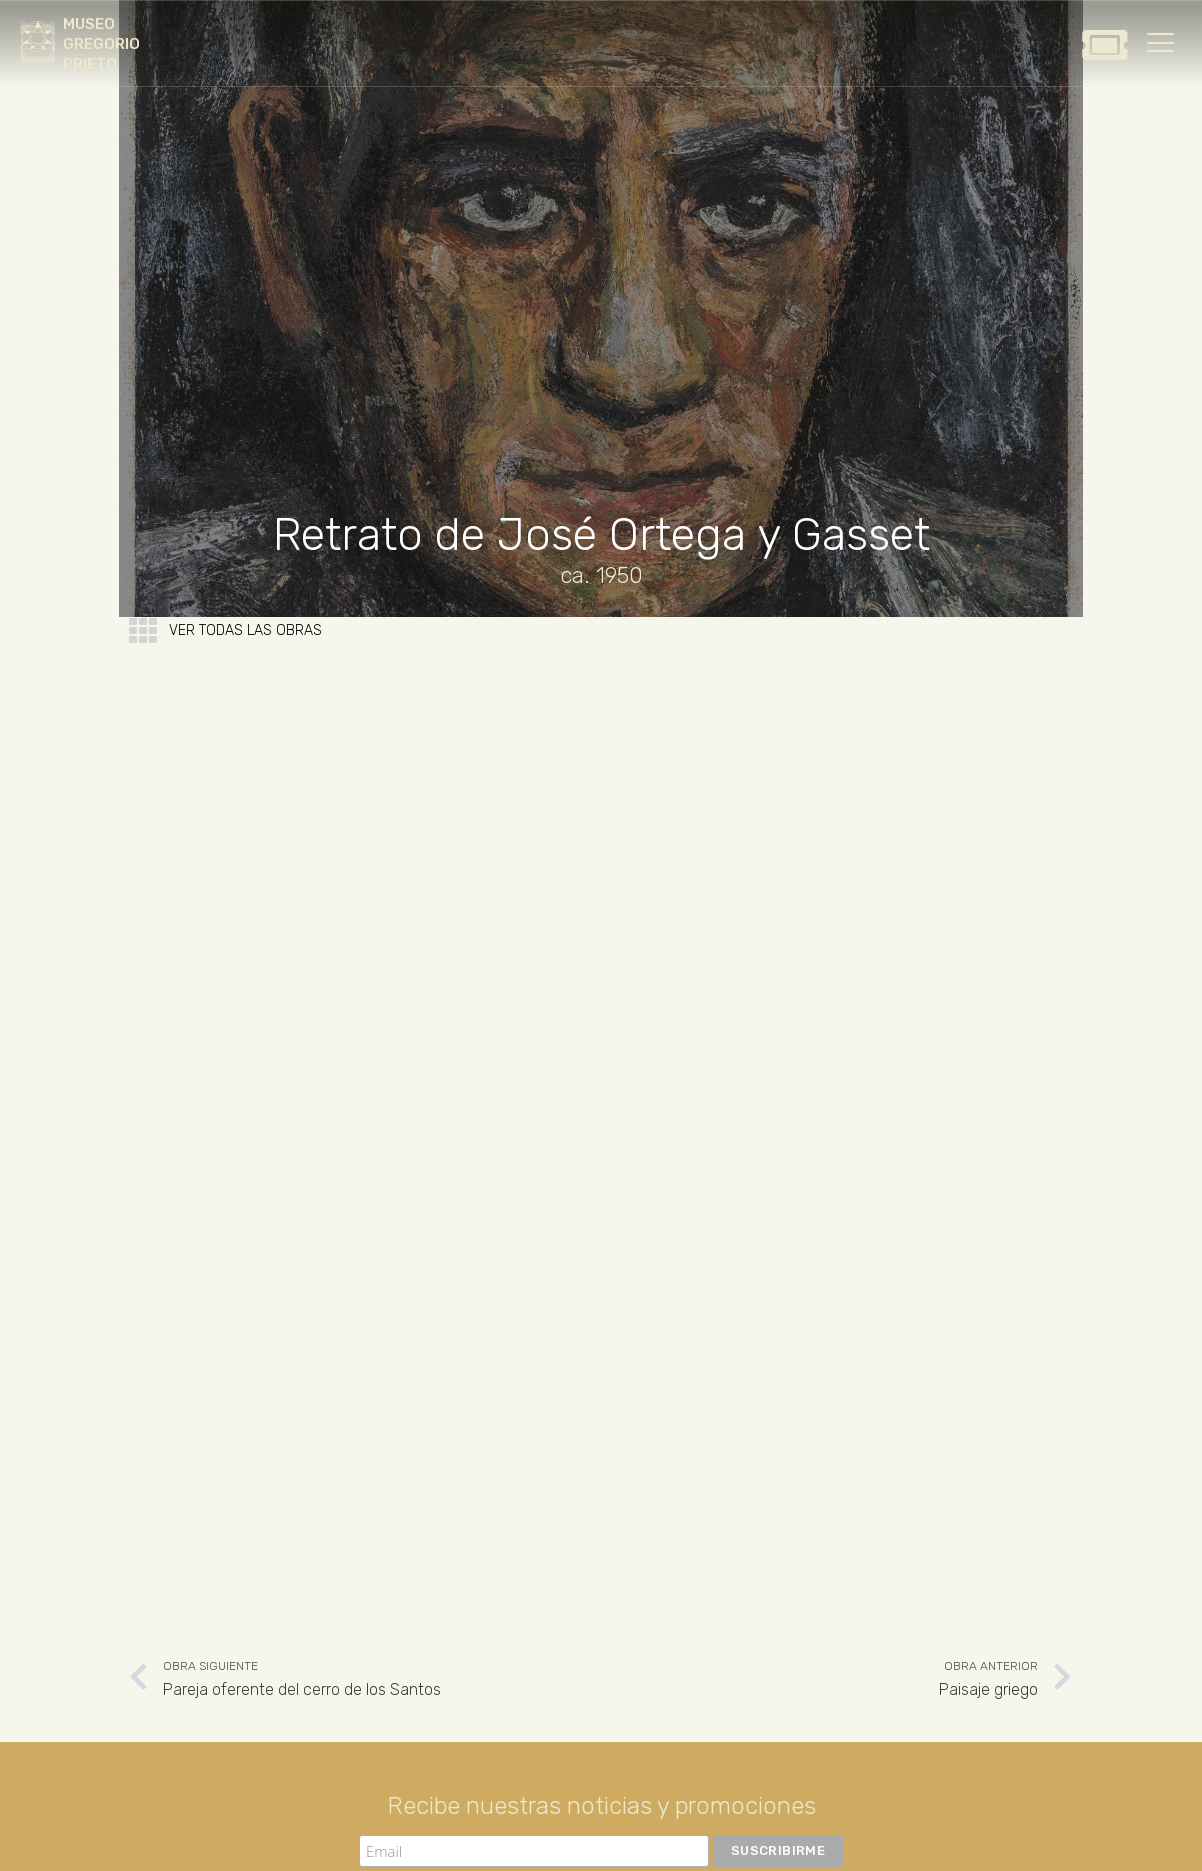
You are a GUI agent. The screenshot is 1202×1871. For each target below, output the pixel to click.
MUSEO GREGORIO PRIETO (101, 44)
